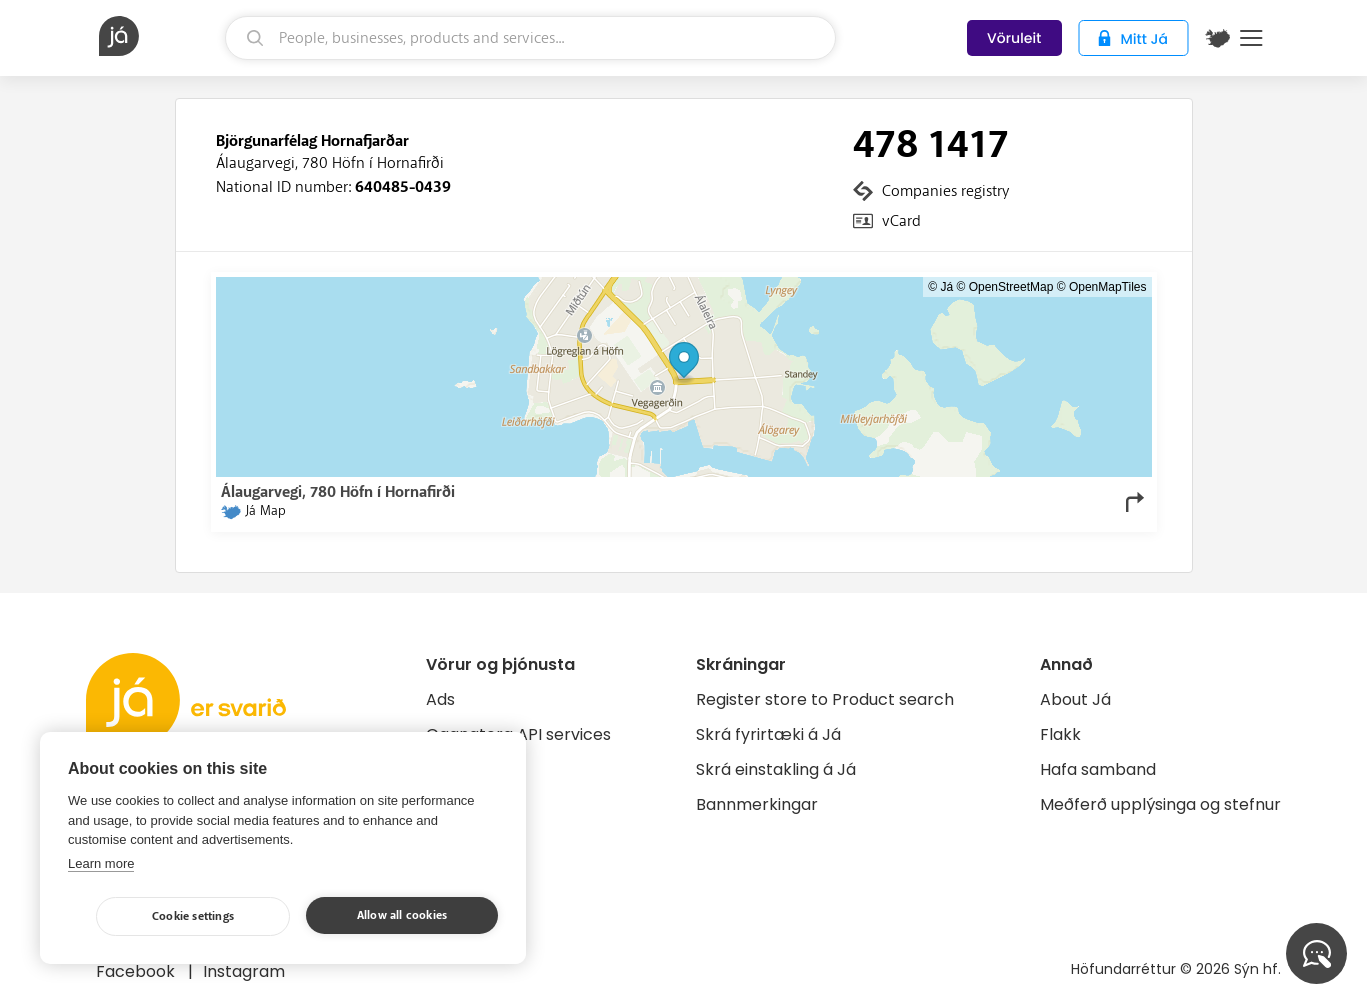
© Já (940, 287)
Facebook (137, 971)
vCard (901, 221)
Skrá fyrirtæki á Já (768, 734)
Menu (1251, 38)
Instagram (244, 971)
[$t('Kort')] (1218, 38)
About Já (1075, 699)
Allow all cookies (402, 915)
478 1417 (931, 145)
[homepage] (160, 36)
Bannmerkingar (757, 804)
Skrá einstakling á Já (776, 769)
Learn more (101, 863)
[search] (530, 38)
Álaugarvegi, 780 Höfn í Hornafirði (330, 163)
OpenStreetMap (1011, 287)
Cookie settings (193, 916)
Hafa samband (1098, 769)
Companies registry (945, 191)
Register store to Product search (825, 699)
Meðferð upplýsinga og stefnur (1160, 804)
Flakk (1060, 734)
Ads (440, 699)
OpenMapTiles (1108, 287)
